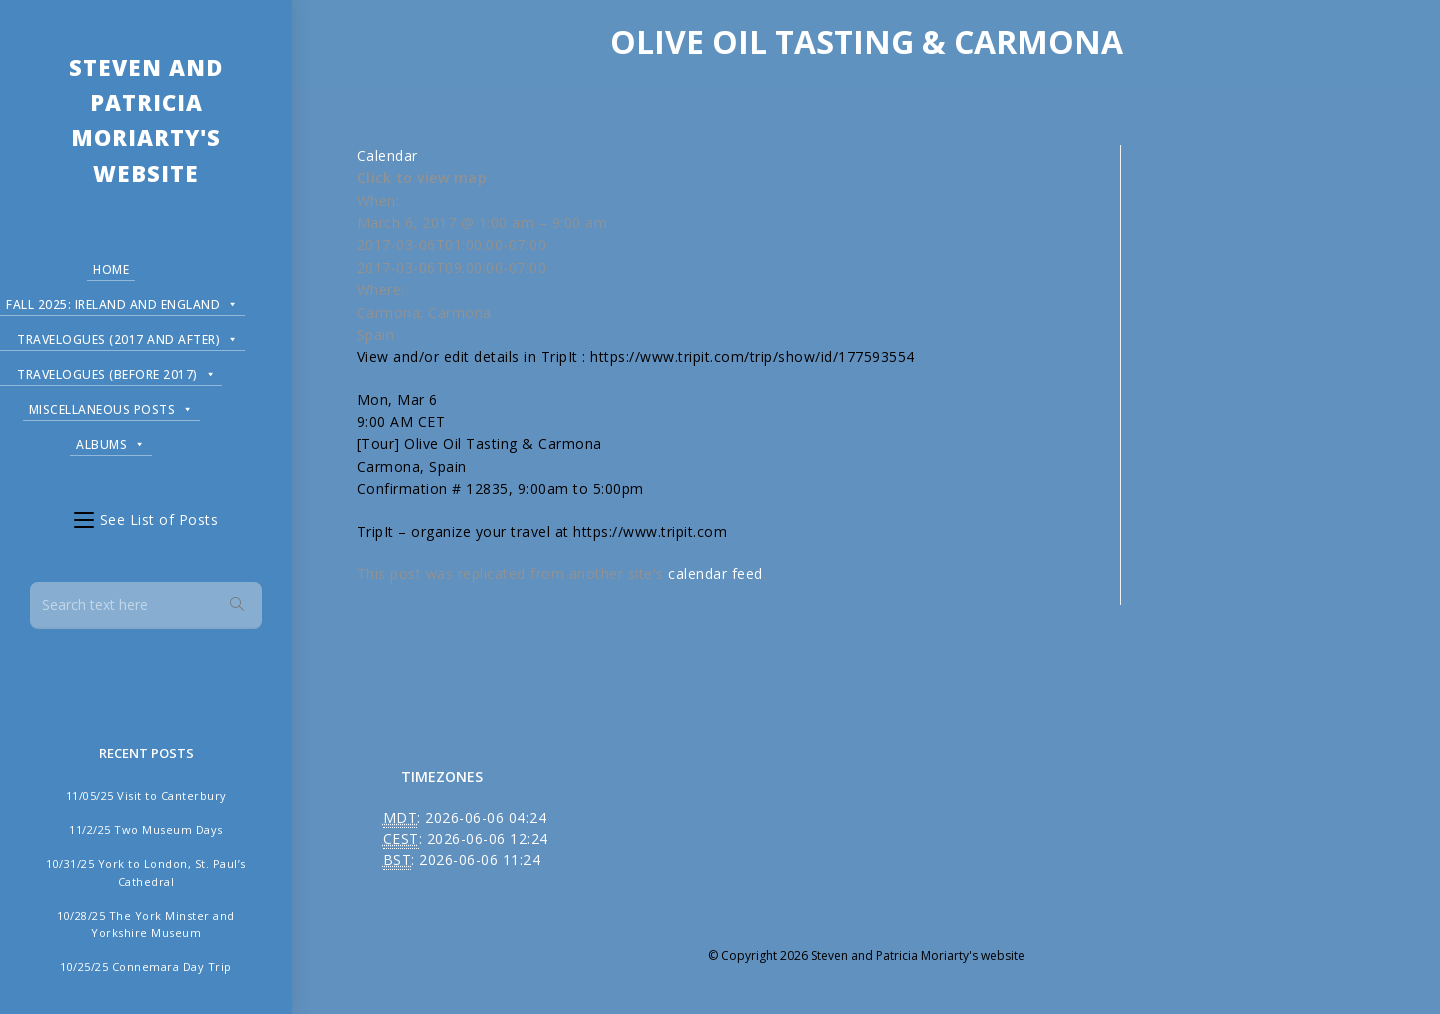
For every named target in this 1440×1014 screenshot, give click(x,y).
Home (111, 269)
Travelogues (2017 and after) (128, 336)
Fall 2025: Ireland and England (122, 301)
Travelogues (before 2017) (116, 371)
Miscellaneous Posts (111, 406)
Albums (111, 441)
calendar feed (715, 573)
